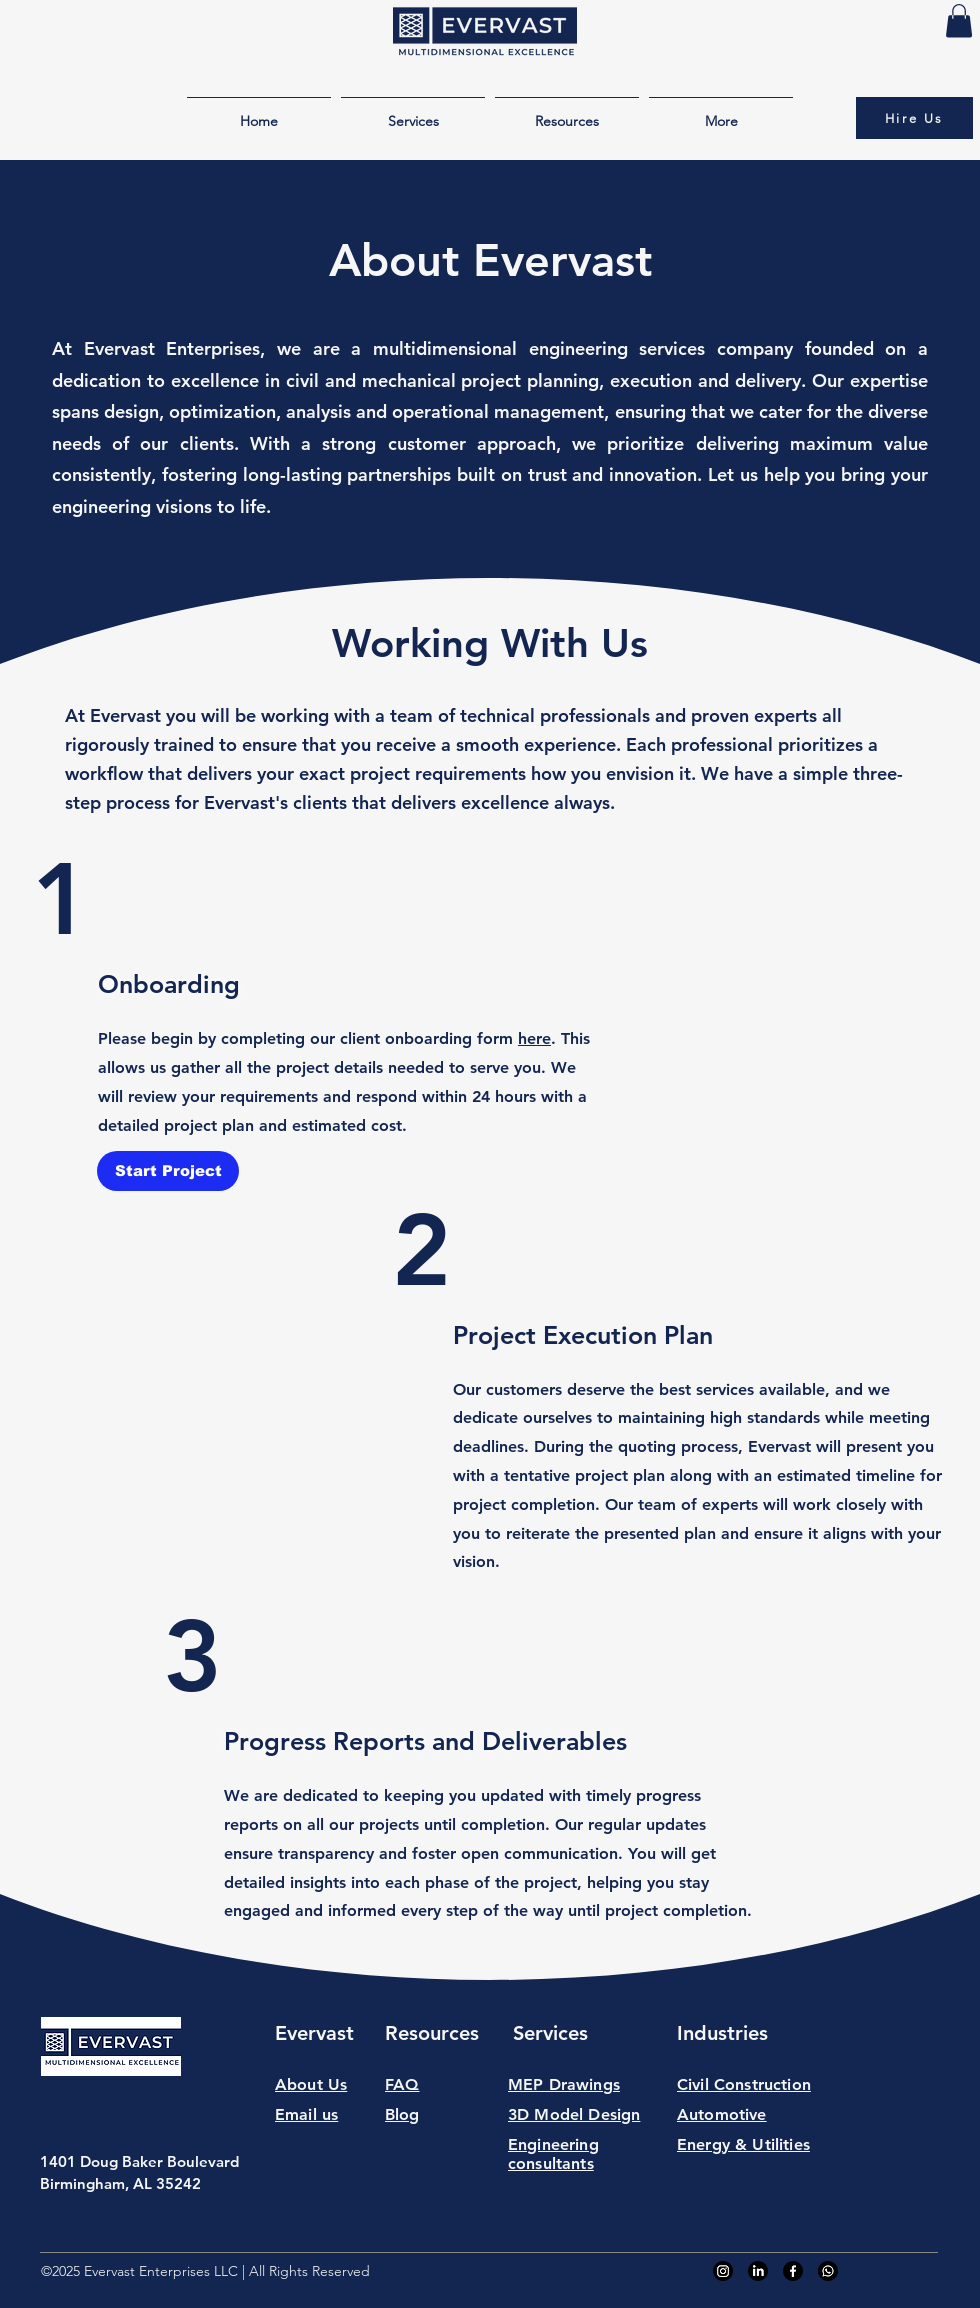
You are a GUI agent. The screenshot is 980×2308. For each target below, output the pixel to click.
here (534, 1038)
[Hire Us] (914, 118)
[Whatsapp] (828, 2271)
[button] (959, 20)
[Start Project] (168, 1171)
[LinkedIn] (758, 2271)
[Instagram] (723, 2271)
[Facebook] (793, 2271)
